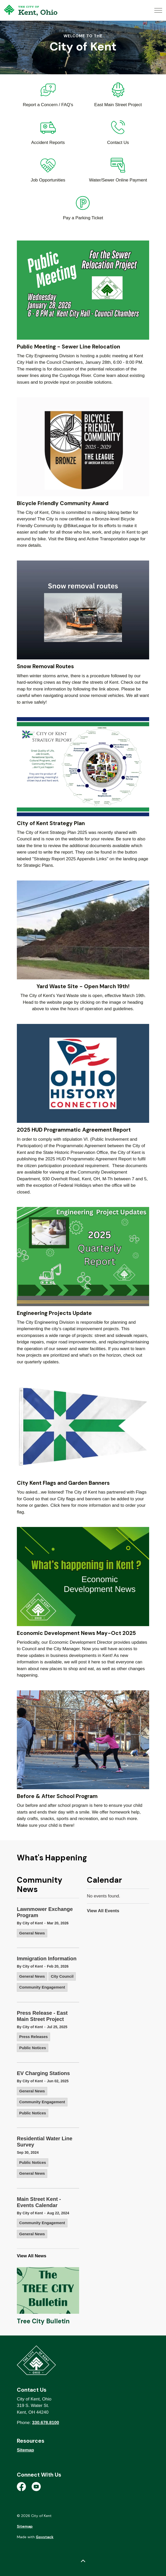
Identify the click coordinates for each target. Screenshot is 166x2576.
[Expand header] (158, 10)
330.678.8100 (45, 2422)
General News (32, 1933)
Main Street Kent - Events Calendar (39, 2202)
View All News (31, 2255)
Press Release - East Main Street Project (42, 2016)
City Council (62, 1976)
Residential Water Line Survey (44, 2142)
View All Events (103, 1910)
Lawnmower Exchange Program (45, 1912)
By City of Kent (30, 1923)
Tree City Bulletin (43, 2321)
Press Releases (33, 2036)
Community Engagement (42, 1987)
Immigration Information (47, 1958)
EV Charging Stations (43, 2073)
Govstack (44, 2537)
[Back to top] (83, 2561)
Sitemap (25, 2450)
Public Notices (32, 2048)
